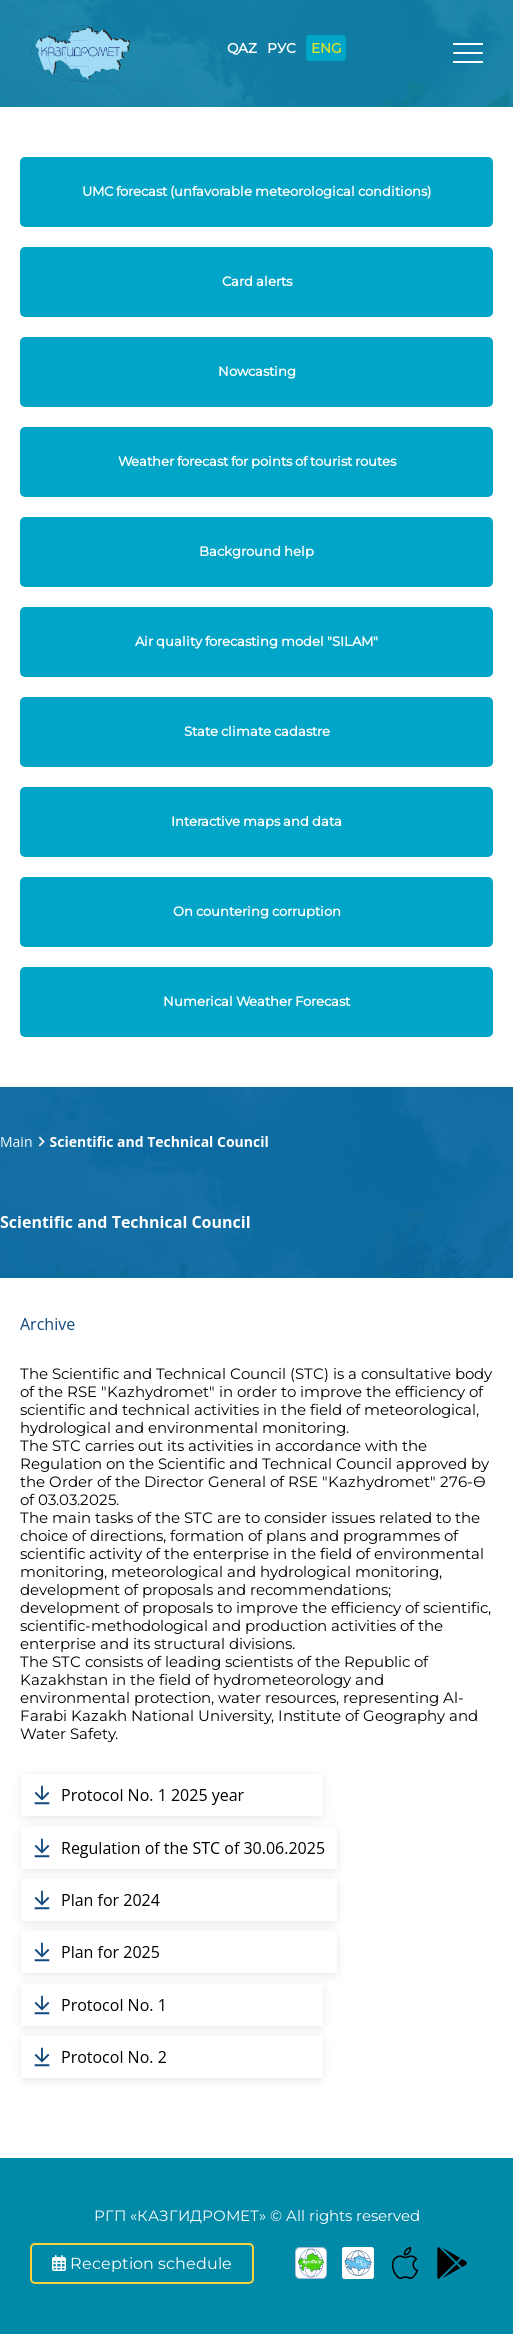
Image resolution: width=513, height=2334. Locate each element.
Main (16, 1141)
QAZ (242, 48)
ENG (326, 48)
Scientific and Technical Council (159, 1141)
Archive (47, 1324)
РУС (281, 48)
